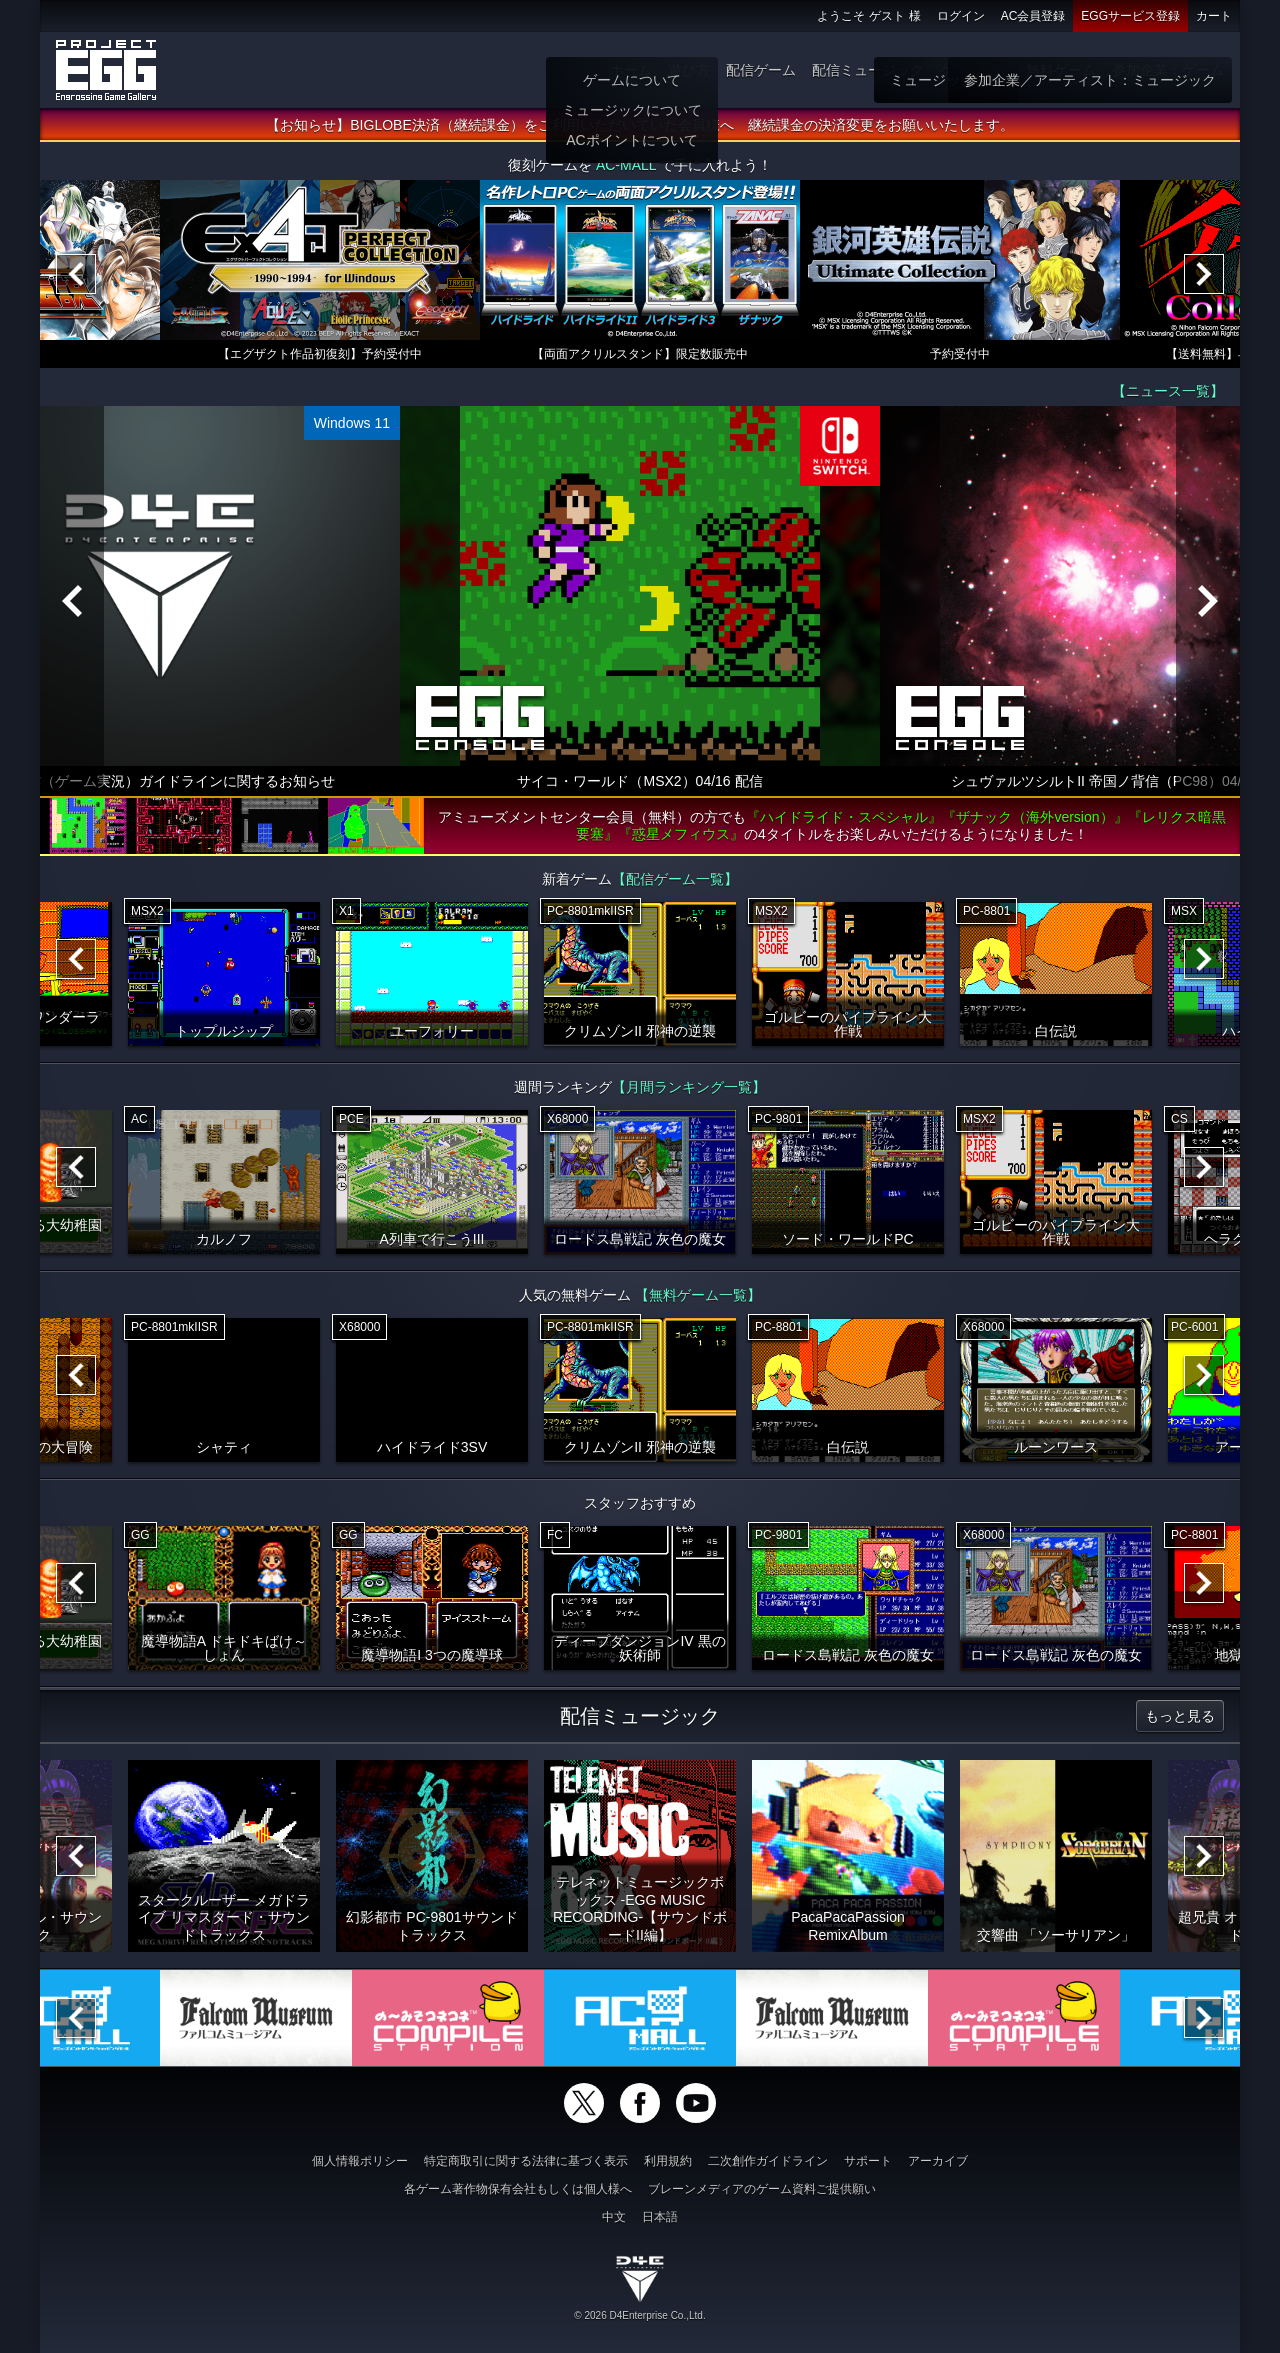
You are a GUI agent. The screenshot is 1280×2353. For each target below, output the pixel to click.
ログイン (961, 16)
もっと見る (1180, 1718)
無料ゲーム (1061, 70)
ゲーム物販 (975, 70)
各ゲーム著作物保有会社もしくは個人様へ (518, 2189)
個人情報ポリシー (360, 2161)
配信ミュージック (868, 70)
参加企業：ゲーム (1168, 70)
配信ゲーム (761, 70)
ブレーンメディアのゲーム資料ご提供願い (762, 2189)
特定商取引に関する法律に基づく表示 (526, 2161)
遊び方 (689, 70)
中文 (614, 2217)
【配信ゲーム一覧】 (675, 881)
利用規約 (668, 2161)
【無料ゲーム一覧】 (698, 1297)
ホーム (631, 70)
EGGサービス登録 (1130, 16)
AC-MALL (626, 167)
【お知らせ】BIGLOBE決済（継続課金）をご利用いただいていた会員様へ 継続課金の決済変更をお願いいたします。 (639, 127)
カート (1214, 16)
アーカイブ (938, 2161)
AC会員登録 (1033, 16)
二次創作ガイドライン (768, 2161)
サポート (868, 2161)
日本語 (660, 2217)
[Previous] (76, 276)
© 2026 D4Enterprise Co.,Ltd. (639, 2315)
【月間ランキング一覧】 (689, 1089)
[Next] (1204, 276)
